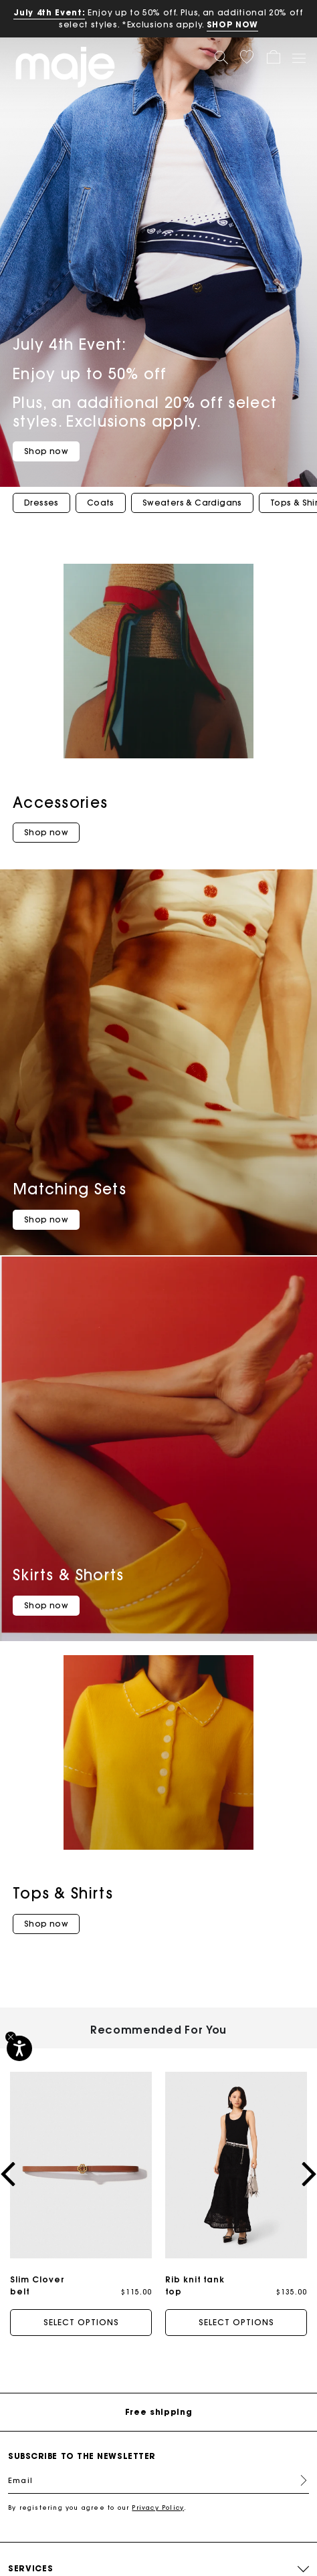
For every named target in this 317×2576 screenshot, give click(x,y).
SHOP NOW (232, 24)
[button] (246, 57)
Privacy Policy (158, 2507)
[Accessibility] (19, 2048)
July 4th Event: (49, 12)
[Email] (158, 2480)
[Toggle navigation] (298, 57)
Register (298, 2480)
